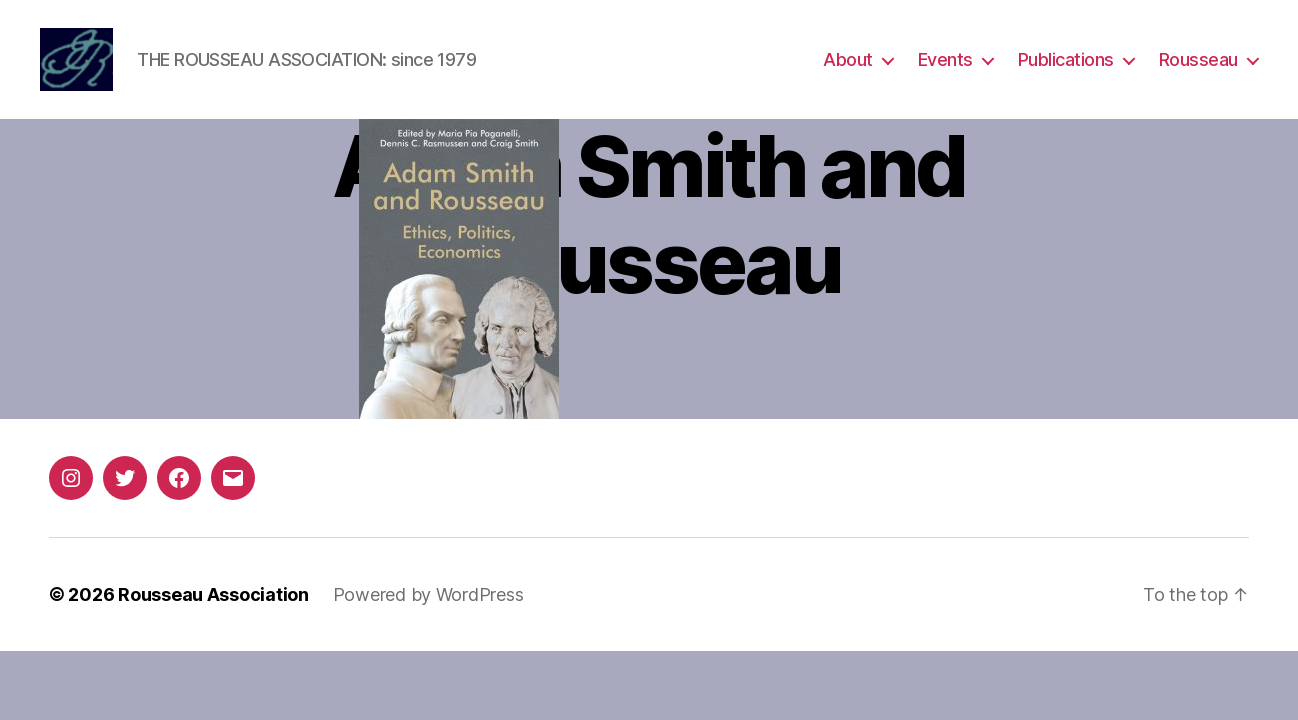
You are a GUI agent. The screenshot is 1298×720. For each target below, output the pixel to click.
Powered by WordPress (428, 600)
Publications (1066, 62)
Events (945, 62)
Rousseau (1198, 62)
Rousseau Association (213, 600)
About (848, 62)
